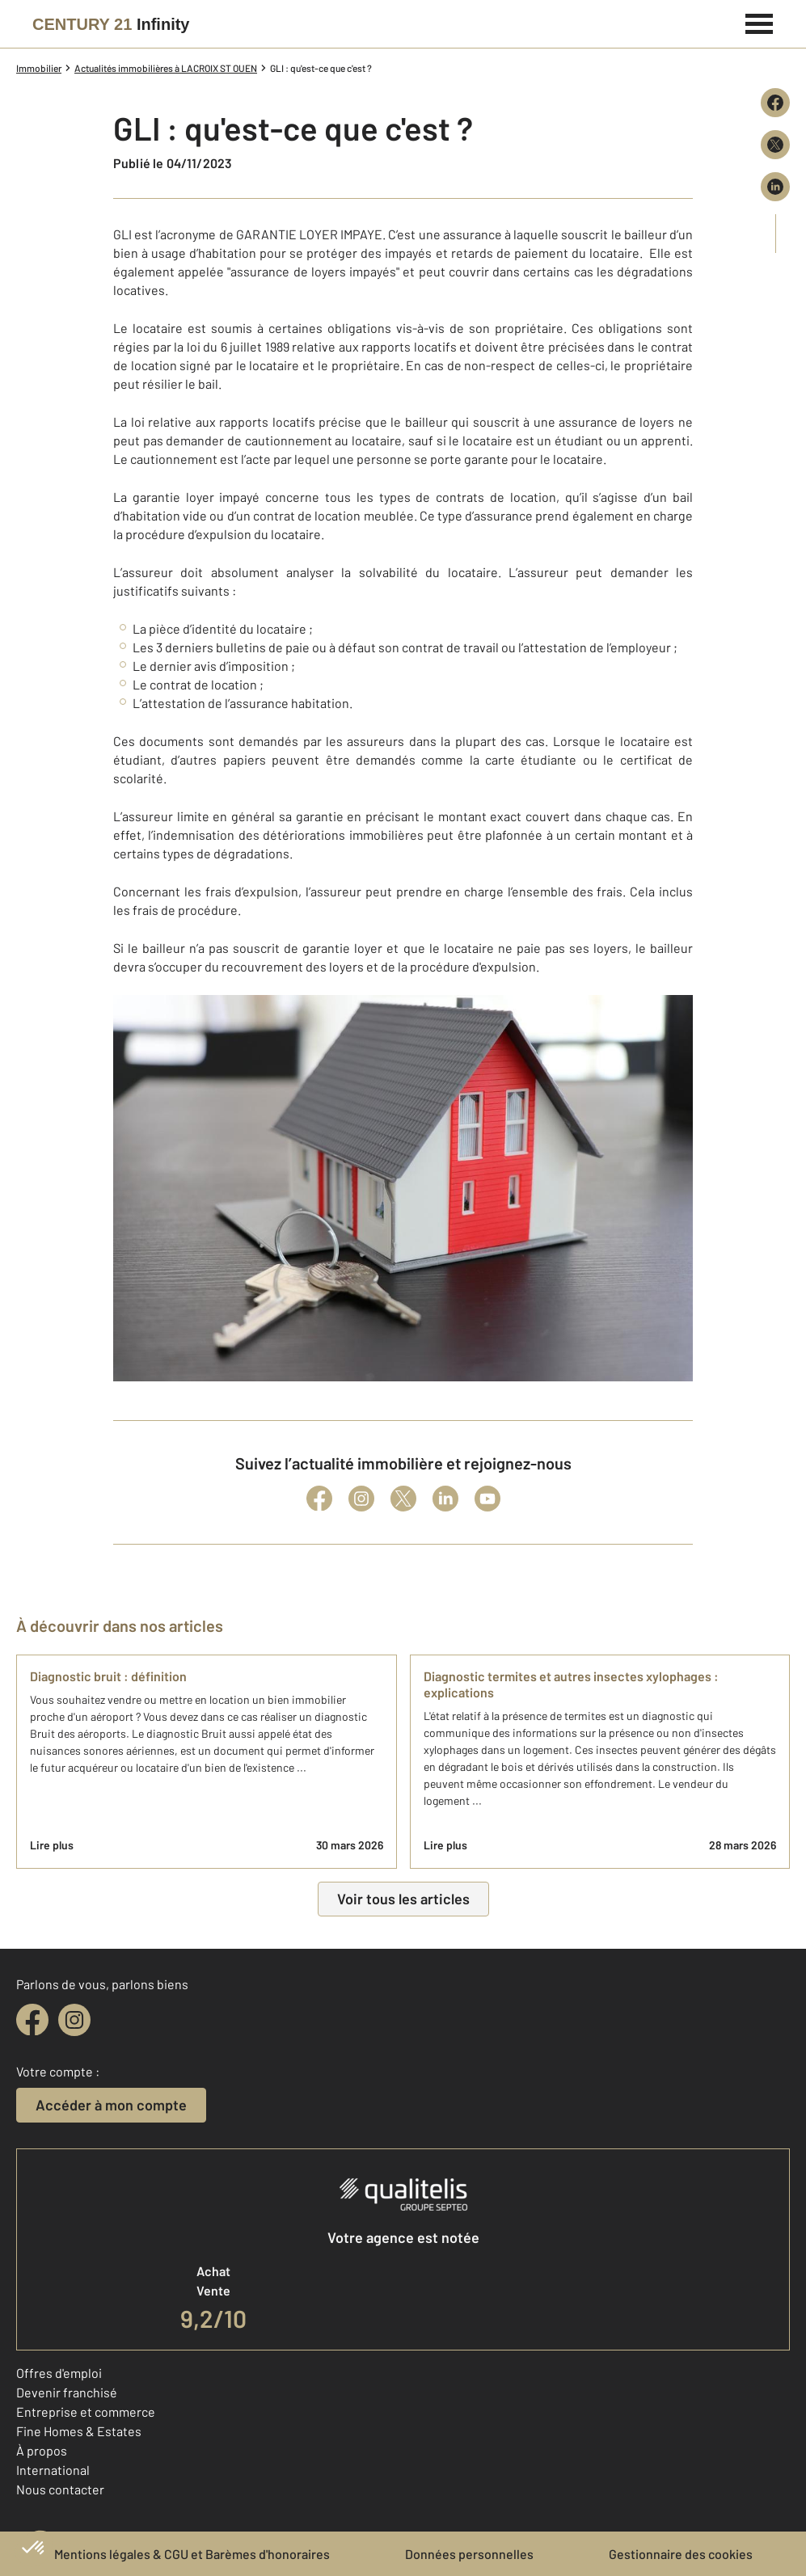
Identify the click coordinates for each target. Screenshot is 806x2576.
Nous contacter (60, 2489)
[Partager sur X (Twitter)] (775, 144)
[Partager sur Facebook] (775, 102)
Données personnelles (469, 2553)
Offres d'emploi (59, 2372)
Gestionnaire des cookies (681, 2553)
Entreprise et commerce (85, 2411)
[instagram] (74, 2020)
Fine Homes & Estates (78, 2431)
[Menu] (759, 22)
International (53, 2469)
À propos (41, 2450)
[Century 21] (110, 24)
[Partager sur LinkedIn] (775, 186)
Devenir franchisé (66, 2392)
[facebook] (32, 2020)
